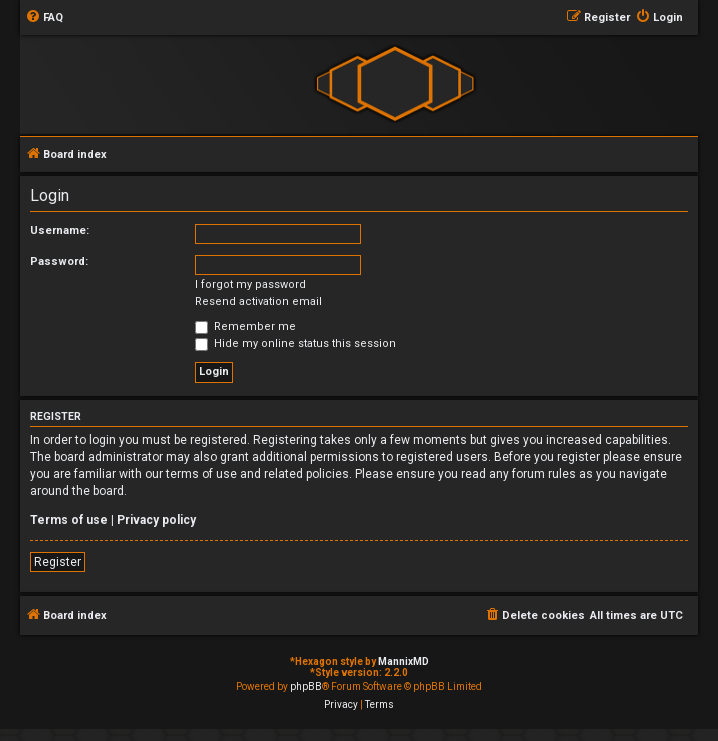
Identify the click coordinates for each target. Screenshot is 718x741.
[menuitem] (44, 18)
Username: (59, 230)
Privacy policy (156, 520)
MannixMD (403, 661)
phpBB (306, 686)
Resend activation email (258, 301)
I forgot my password (250, 284)
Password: (59, 261)
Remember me (245, 326)
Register (57, 562)
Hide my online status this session (295, 343)
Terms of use (69, 520)
